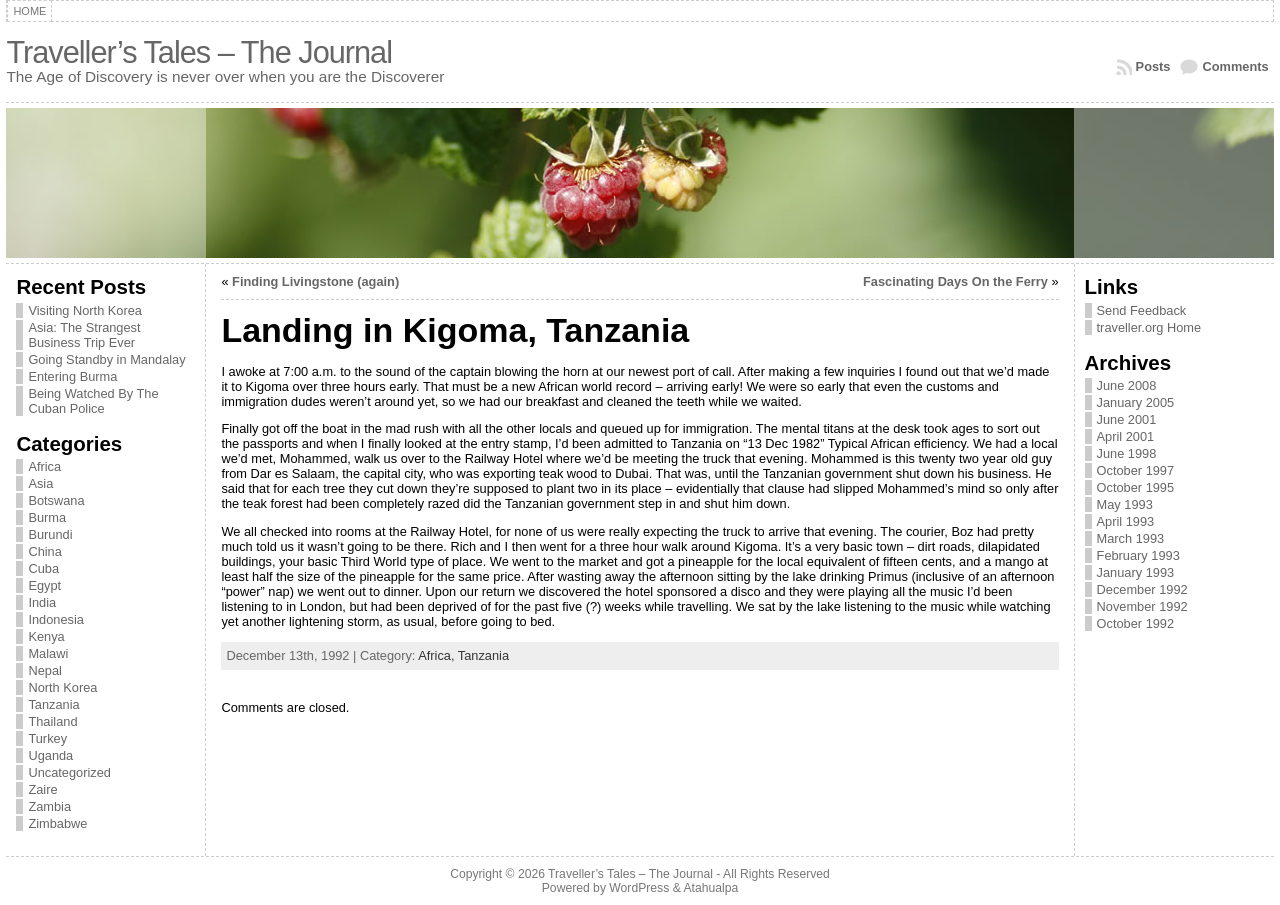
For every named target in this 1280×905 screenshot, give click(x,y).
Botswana (56, 500)
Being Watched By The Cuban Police (93, 401)
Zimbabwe (57, 823)
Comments (1235, 66)
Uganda (50, 755)
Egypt (44, 585)
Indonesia (56, 619)
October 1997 (1136, 470)
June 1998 (1127, 453)
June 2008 (1127, 385)
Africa (44, 466)
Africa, (438, 655)
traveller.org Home (1149, 327)
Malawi (48, 653)
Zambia (49, 806)
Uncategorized (69, 772)
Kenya (46, 636)
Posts (1153, 66)
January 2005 (1136, 402)
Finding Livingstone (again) (315, 281)
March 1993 (1131, 538)
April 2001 (1126, 436)
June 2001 (1127, 419)
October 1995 (1136, 487)
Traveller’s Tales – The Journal (199, 52)
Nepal (44, 670)
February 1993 (1138, 555)
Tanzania (53, 704)
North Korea (62, 687)
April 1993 (1126, 521)
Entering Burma (72, 376)
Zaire (42, 789)
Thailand (52, 721)
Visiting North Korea (85, 310)
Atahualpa (710, 888)
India (42, 602)
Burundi (50, 534)
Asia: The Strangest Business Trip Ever (84, 335)
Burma (47, 517)
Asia (40, 483)
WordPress (639, 888)
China (44, 551)
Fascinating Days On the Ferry (955, 281)
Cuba (43, 568)
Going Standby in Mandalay (106, 359)
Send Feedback (1142, 310)
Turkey (47, 738)
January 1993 (1136, 572)
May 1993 (1125, 504)
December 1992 (1142, 589)
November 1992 (1142, 606)
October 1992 (1136, 623)
